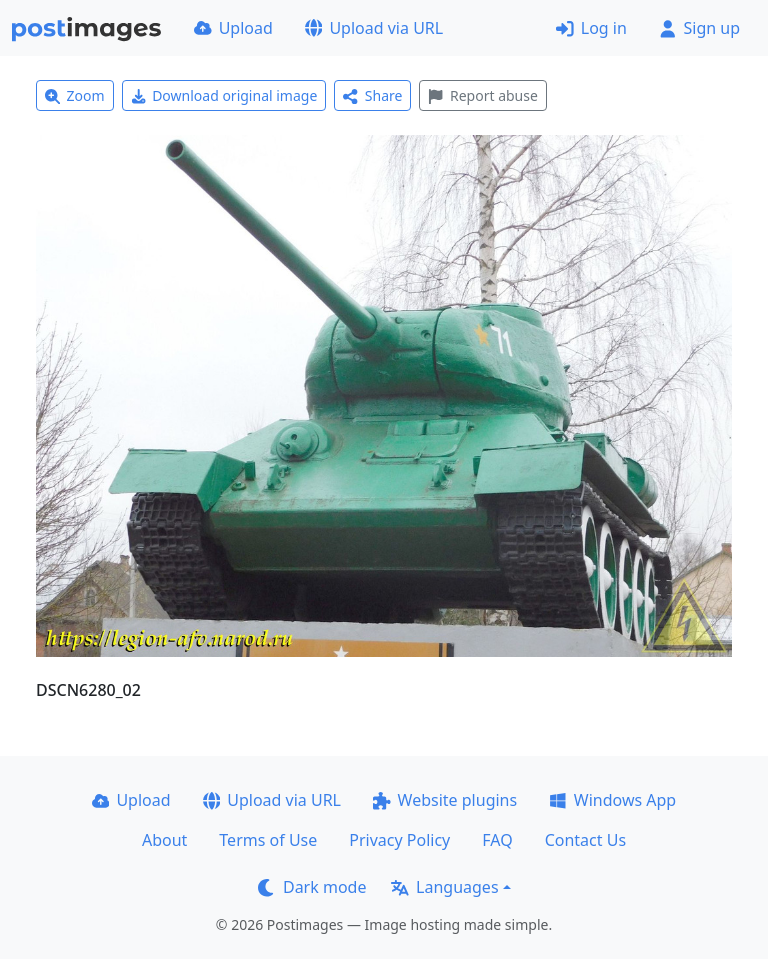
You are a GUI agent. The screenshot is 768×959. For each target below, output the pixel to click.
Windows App (612, 800)
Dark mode (312, 887)
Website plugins (445, 800)
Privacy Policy (399, 840)
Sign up (699, 28)
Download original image (224, 95)
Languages (444, 887)
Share (372, 95)
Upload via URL (374, 28)
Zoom (75, 95)
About (164, 840)
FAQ (497, 840)
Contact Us (585, 840)
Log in (591, 28)
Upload (233, 28)
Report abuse (482, 95)
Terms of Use (268, 840)
